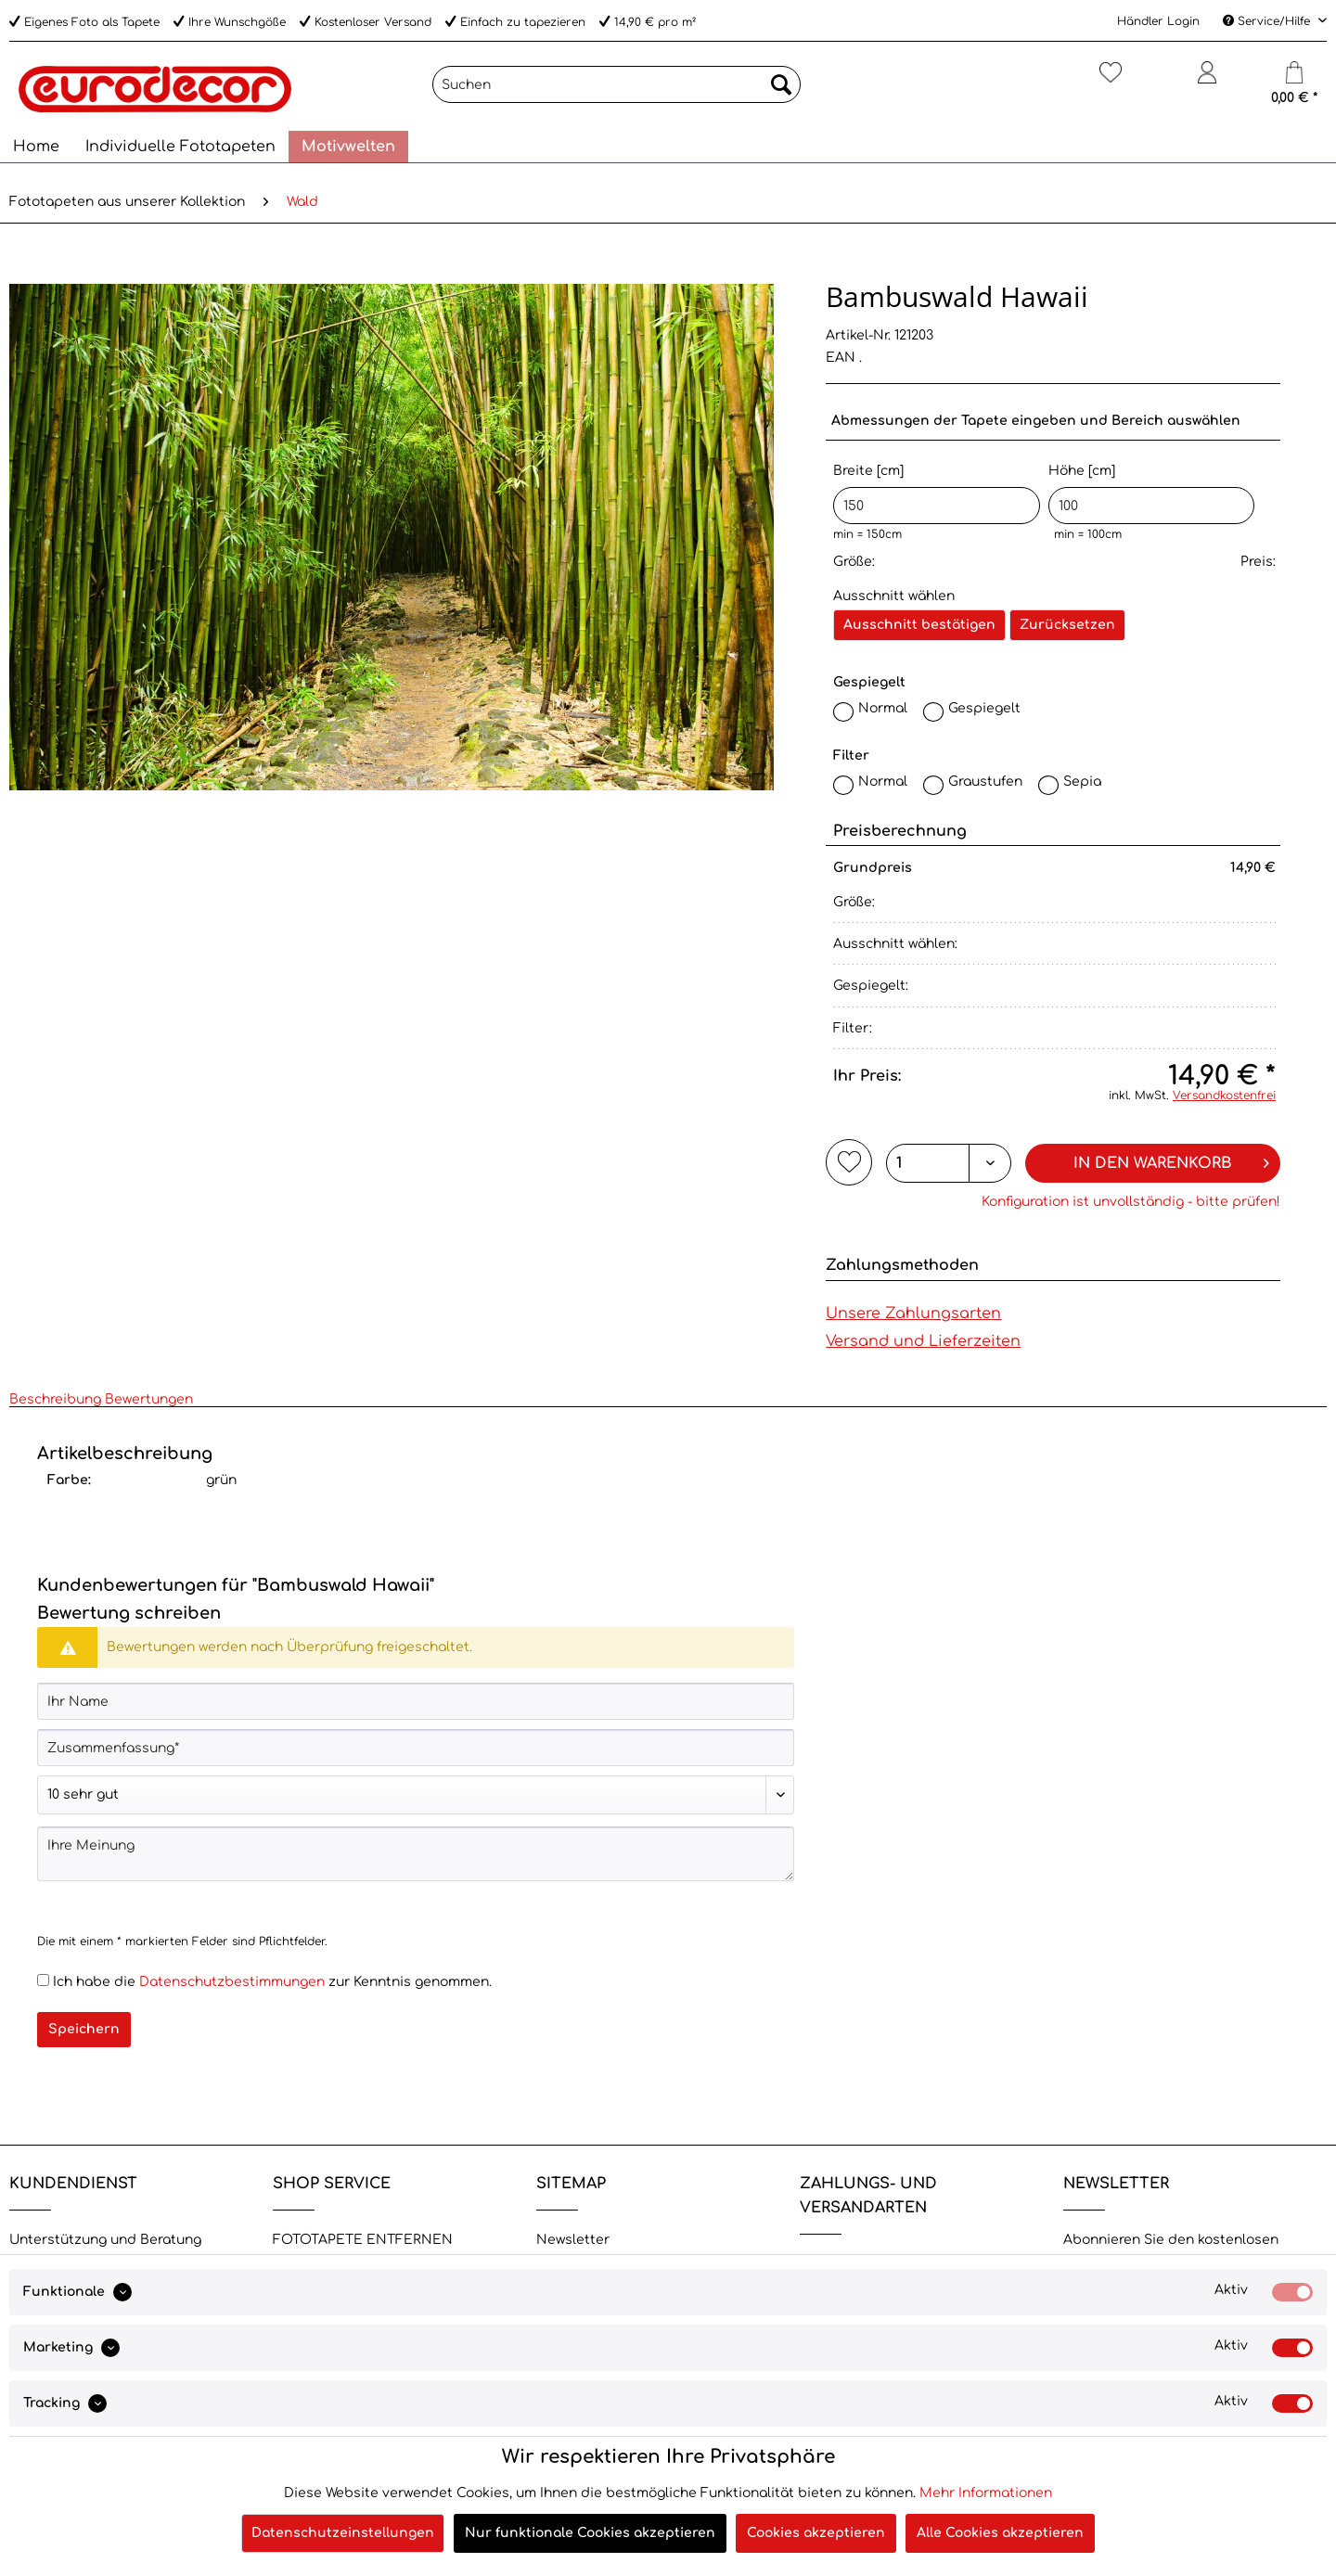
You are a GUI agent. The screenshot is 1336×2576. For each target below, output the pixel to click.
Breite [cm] (936, 494)
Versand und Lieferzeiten (923, 1341)
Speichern (84, 2029)
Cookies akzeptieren (816, 2533)
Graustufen (985, 781)
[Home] (36, 146)
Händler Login (1158, 21)
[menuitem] (617, 91)
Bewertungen (149, 1399)
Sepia (1082, 781)
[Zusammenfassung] (415, 1747)
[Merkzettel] (1110, 79)
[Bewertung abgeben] (415, 1794)
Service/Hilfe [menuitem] (1268, 21)
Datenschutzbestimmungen (232, 1982)
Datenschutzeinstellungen (342, 2533)
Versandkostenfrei (1224, 1095)
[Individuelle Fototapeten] (180, 146)
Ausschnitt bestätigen (919, 625)
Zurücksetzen (1067, 625)
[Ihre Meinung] (415, 1853)
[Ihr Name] (415, 1701)
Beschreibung (55, 1399)
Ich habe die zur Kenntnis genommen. (272, 1982)
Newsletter (573, 2240)
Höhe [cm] (1151, 494)
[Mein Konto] (1206, 79)
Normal (882, 708)
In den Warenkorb (1171, 1160)
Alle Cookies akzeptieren (1000, 2533)
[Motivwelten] (348, 146)
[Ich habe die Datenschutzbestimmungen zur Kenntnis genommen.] (43, 1980)
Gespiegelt (984, 708)
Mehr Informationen (985, 2493)
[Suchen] (617, 84)
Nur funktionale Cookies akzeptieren (590, 2533)
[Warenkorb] (1294, 79)
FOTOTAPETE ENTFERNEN (363, 2240)
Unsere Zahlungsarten (913, 1313)
